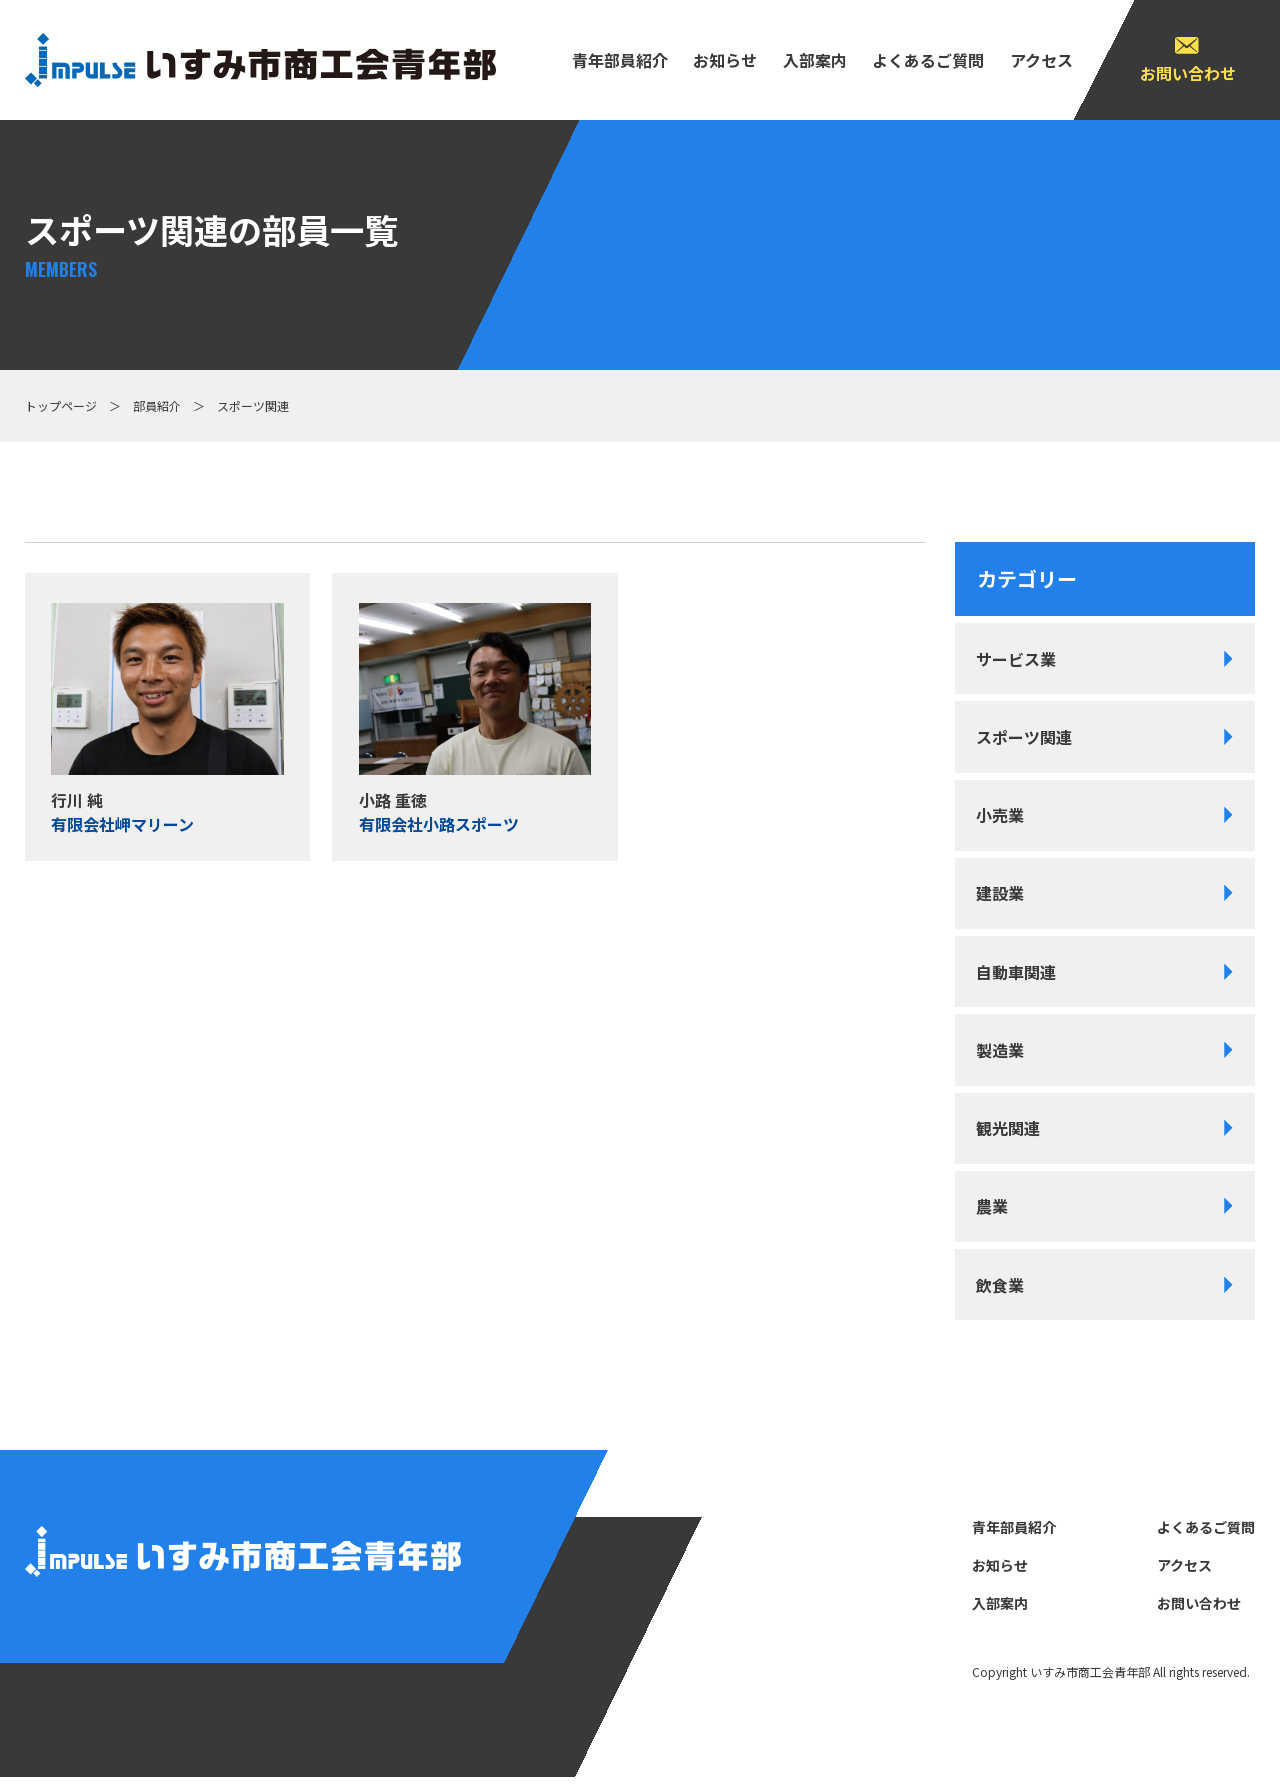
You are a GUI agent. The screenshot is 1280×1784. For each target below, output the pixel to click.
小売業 (1001, 817)
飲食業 (1001, 1291)
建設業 (1001, 896)
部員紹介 (157, 405)
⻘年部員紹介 (620, 60)
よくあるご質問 (928, 60)
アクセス (1041, 60)
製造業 (1001, 1054)
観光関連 (1009, 1133)
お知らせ (725, 60)
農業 (993, 1212)
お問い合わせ (1188, 73)
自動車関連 (1017, 975)
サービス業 (1017, 659)
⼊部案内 (815, 60)
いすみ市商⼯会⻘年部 (1090, 1678)
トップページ (61, 405)
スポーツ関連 (1025, 738)
